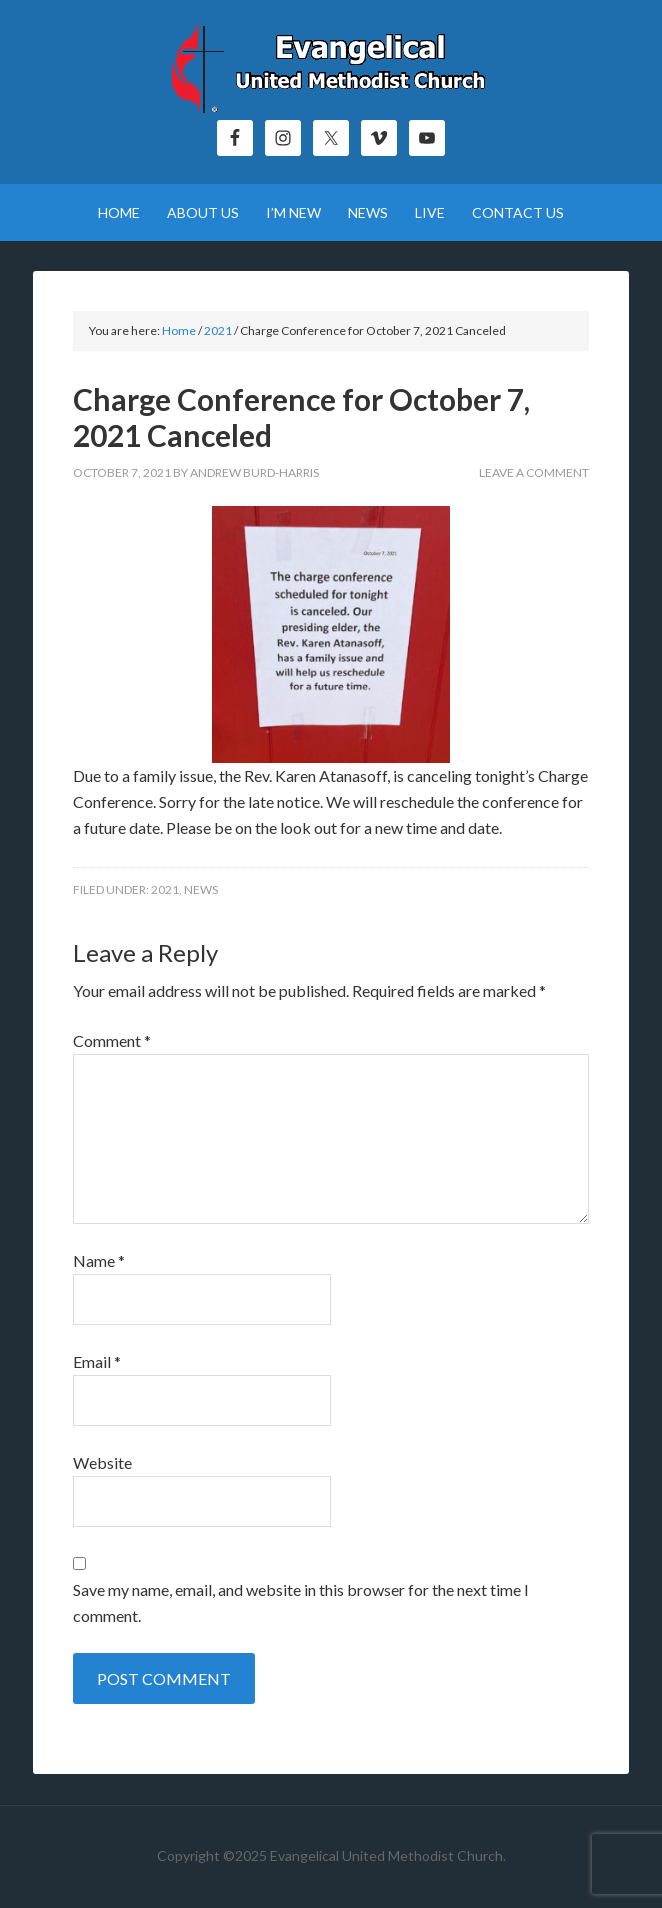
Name (99, 1260)
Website (102, 1462)
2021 (165, 889)
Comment (112, 1040)
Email (97, 1361)
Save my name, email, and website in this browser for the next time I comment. (301, 1602)
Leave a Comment (534, 472)
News (201, 889)
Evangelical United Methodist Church (331, 70)
